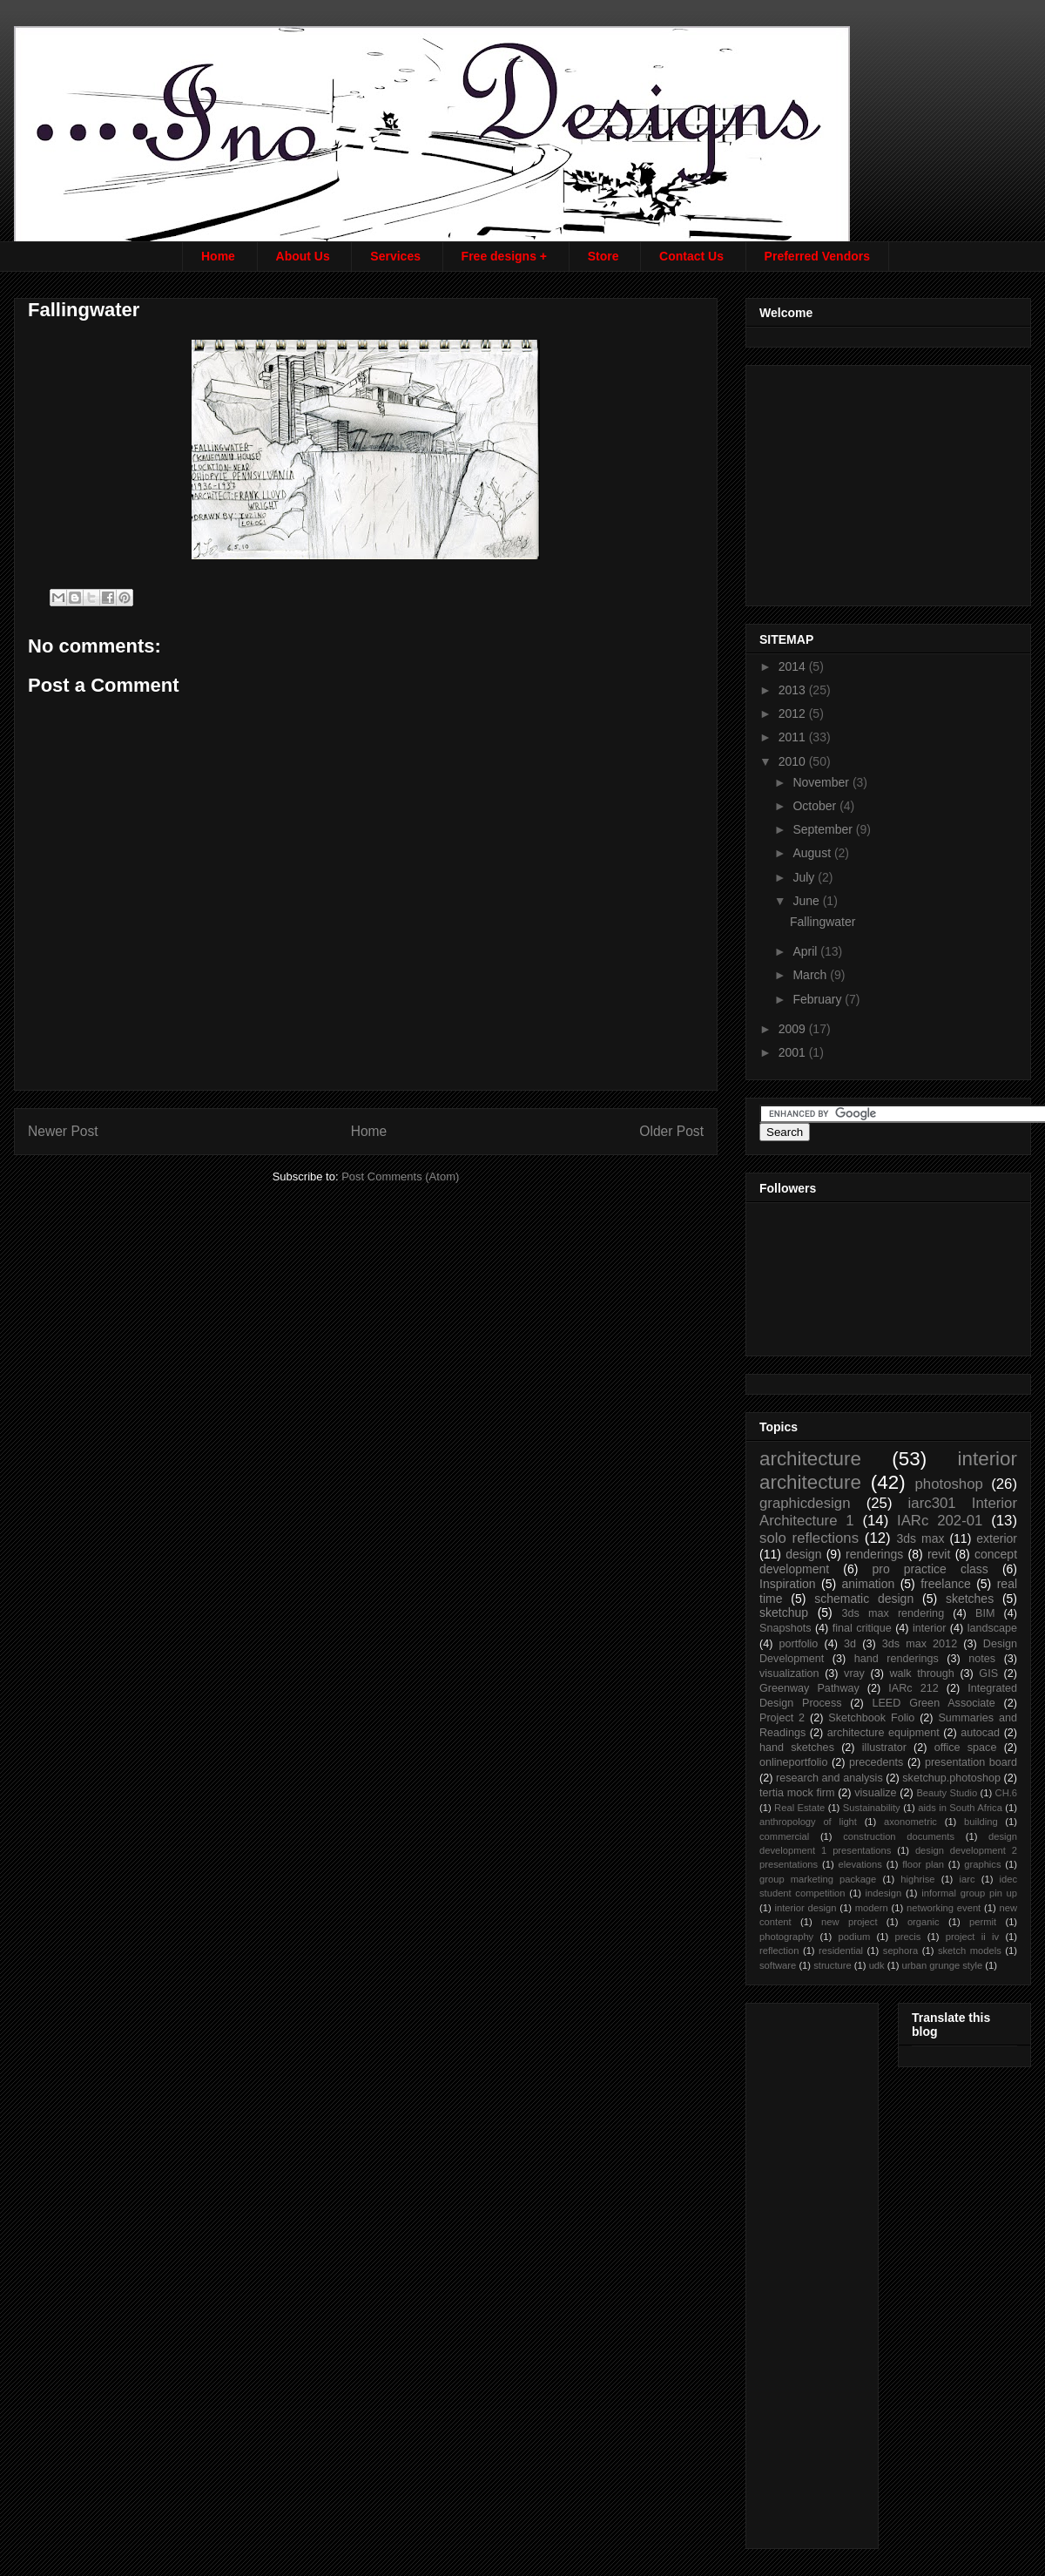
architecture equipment (883, 1733)
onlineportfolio (793, 1762)
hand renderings (896, 1659)
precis (908, 1936)
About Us (303, 256)
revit (938, 1554)
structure (832, 1965)
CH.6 (1006, 1793)
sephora (900, 1950)
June (807, 901)
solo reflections (809, 1538)
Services (395, 256)
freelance (945, 1584)
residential (841, 1950)
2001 (794, 1052)
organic (923, 1922)
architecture (810, 1459)
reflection (779, 1950)
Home (218, 256)
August (812, 853)
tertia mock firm (796, 1793)
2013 (794, 690)
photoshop (948, 1484)
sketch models (969, 1950)
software (777, 1965)
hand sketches (796, 1747)
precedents (876, 1762)
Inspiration (787, 1584)
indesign (884, 1893)
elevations (859, 1864)
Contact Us (691, 256)
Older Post (671, 1131)
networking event (944, 1908)
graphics (982, 1864)
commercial (784, 1836)
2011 (794, 737)
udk (877, 1965)
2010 (794, 761)
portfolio (799, 1644)
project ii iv (972, 1936)
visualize (875, 1793)
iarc (967, 1879)
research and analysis (829, 1778)
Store (603, 256)
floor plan (923, 1864)
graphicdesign (805, 1503)
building (981, 1821)
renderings (874, 1554)
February (818, 999)
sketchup (783, 1612)
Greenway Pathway (809, 1688)
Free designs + (504, 256)
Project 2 (782, 1718)
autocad (980, 1733)
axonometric (910, 1821)
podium (855, 1936)
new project (849, 1922)
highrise (917, 1879)
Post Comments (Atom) (400, 1176)
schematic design (864, 1599)
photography (786, 1936)
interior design (805, 1908)
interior (930, 1628)
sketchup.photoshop (951, 1778)
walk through (921, 1673)
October (815, 806)
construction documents (898, 1836)
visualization (789, 1673)
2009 (794, 1029)
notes (981, 1659)
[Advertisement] (890, 481)
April (806, 951)
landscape (992, 1628)
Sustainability (871, 1807)
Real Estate (799, 1807)
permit (982, 1922)
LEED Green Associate (933, 1703)
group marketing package (817, 1879)
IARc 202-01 (939, 1520)
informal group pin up (969, 1893)
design (803, 1554)
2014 (794, 666)
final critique (862, 1628)
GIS (988, 1673)
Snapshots (785, 1628)
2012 (794, 713)
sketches (970, 1599)
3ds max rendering (892, 1613)
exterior (996, 1538)
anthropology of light (808, 1821)
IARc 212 (913, 1688)
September (823, 829)
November (822, 782)
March (811, 975)
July (805, 877)
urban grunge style (942, 1965)
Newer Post (63, 1131)
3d (850, 1644)
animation (868, 1584)
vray (854, 1673)
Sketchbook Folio (871, 1718)
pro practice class (930, 1569)
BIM (984, 1613)
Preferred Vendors (817, 256)
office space (965, 1747)
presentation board (971, 1762)
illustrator (884, 1747)
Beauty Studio (946, 1793)
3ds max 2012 (919, 1644)
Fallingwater (822, 922)
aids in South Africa (960, 1807)
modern (871, 1908)
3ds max (920, 1538)
